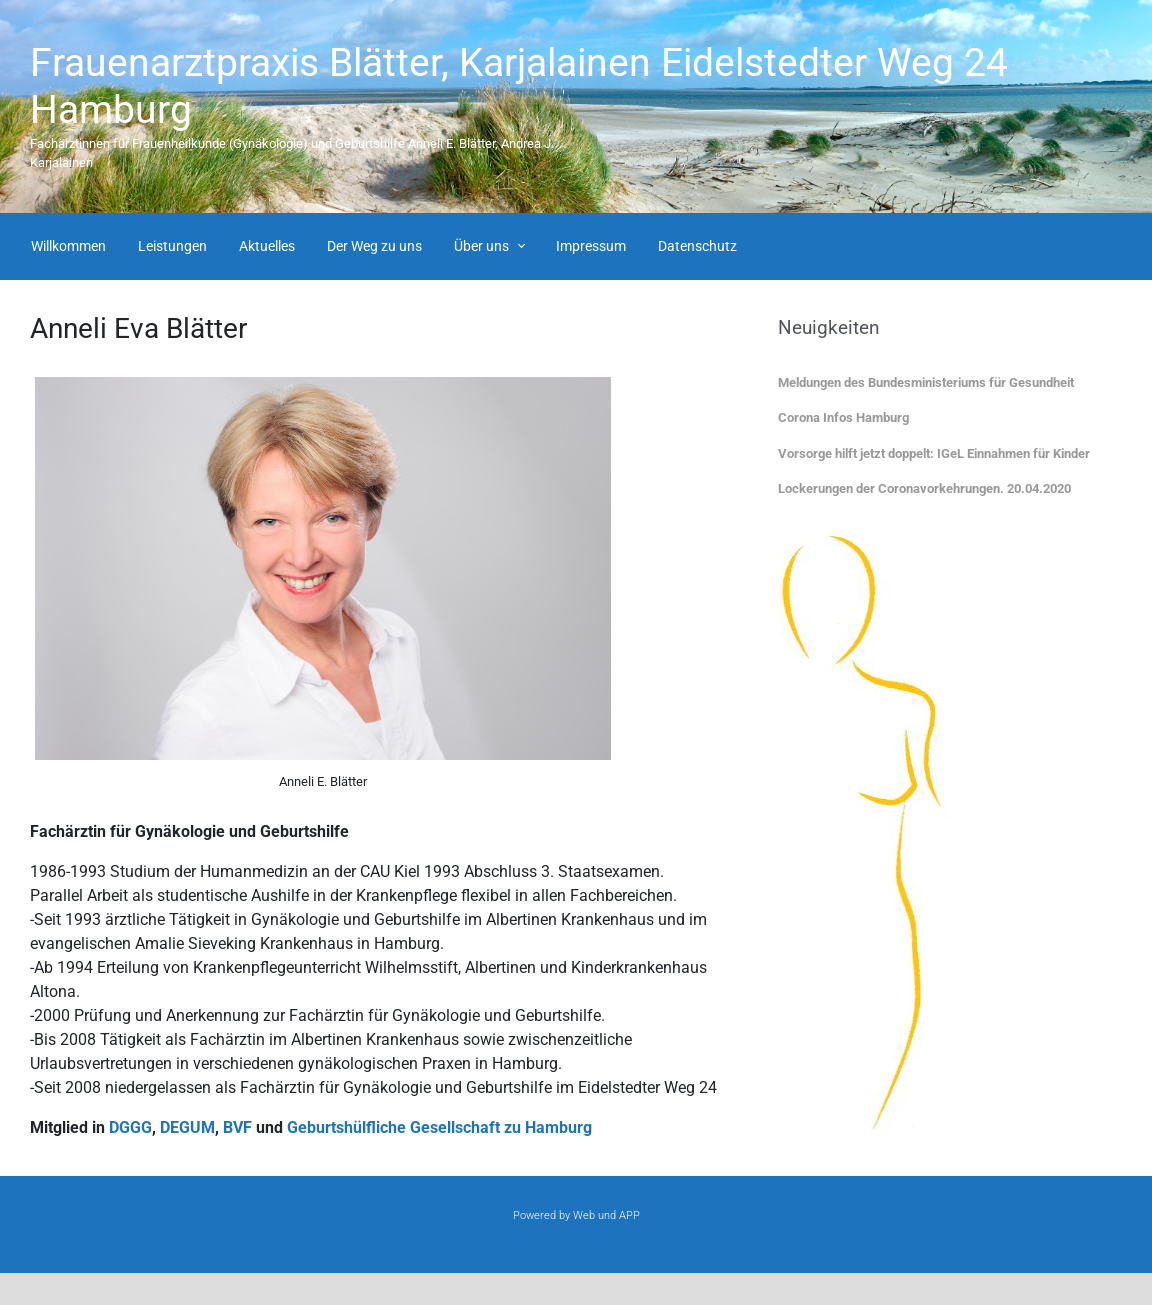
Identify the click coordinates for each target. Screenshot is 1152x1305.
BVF (237, 1127)
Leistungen (172, 246)
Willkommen (68, 246)
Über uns (481, 246)
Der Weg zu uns (374, 246)
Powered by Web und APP (576, 1215)
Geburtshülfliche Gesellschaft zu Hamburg (439, 1127)
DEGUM (187, 1127)
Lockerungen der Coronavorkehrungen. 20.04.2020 (924, 488)
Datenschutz (697, 246)
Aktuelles (267, 246)
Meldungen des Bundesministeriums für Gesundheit (926, 382)
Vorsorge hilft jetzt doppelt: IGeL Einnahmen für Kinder (934, 453)
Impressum (591, 246)
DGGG (130, 1127)
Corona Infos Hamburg (843, 417)
